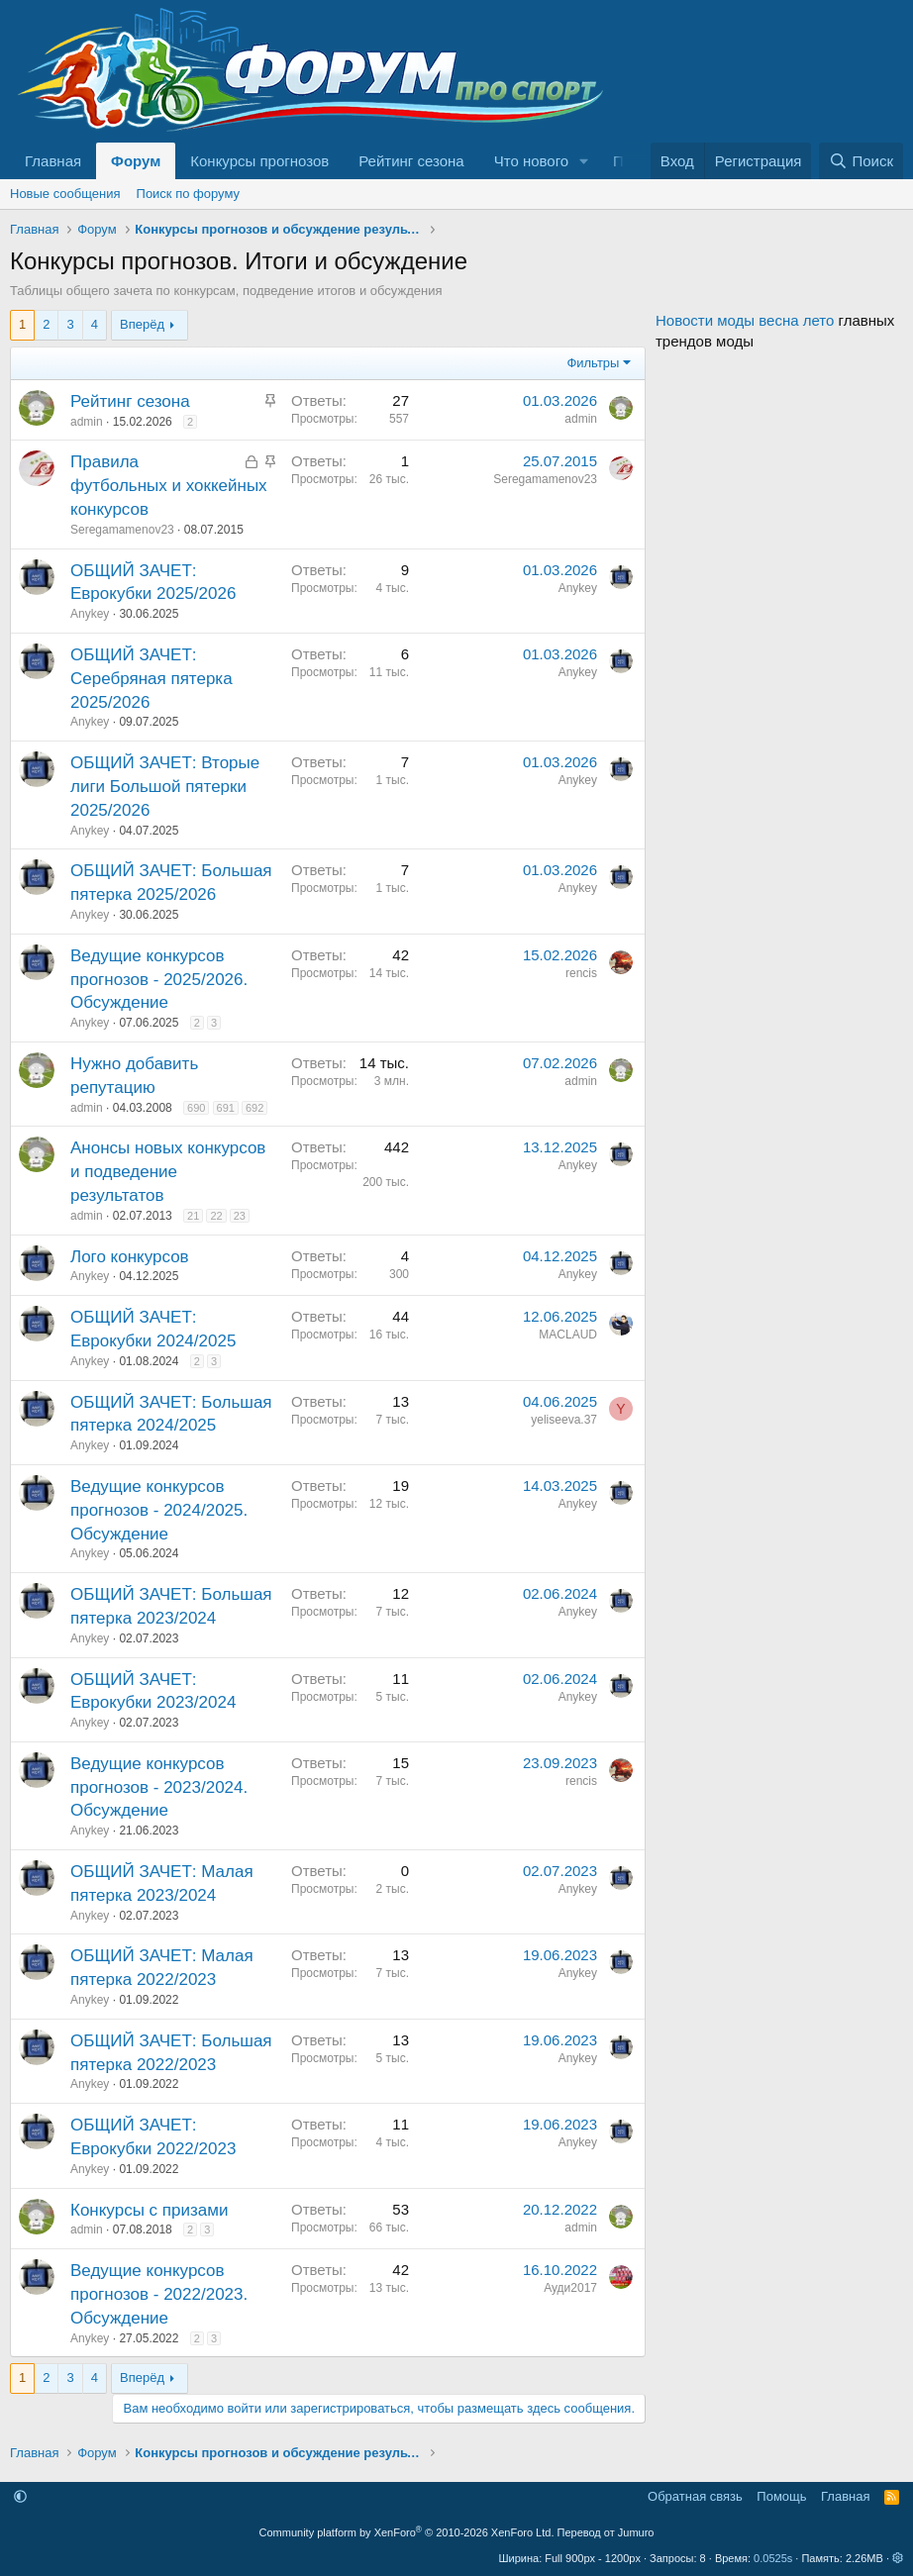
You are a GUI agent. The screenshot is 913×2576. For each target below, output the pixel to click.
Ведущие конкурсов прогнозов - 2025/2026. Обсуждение (159, 979)
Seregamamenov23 (122, 530)
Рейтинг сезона (410, 160)
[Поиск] (861, 161)
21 (193, 1216)
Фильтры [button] (592, 362)
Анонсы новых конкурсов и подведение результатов (167, 1172)
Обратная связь (695, 2496)
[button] (584, 161)
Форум (135, 160)
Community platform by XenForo (407, 2532)
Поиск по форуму (188, 193)
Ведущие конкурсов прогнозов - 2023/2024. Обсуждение (159, 1787)
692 (254, 1108)
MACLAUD (568, 1334)
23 (240, 1216)
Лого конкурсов (129, 1256)
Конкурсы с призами (149, 2210)
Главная (53, 160)
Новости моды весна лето (745, 320)
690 (196, 1108)
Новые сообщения (65, 193)
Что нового (531, 160)
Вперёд (142, 324)
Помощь (781, 2496)
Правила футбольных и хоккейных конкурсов (168, 485)
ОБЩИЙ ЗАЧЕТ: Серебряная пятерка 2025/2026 (151, 678)
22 (216, 1216)
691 (226, 1108)
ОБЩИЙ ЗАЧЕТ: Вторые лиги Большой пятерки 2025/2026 (164, 786)
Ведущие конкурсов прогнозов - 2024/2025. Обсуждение (159, 1510)
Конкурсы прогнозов (259, 160)
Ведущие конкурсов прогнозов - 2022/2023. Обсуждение (159, 2294)
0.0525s (773, 2558)
